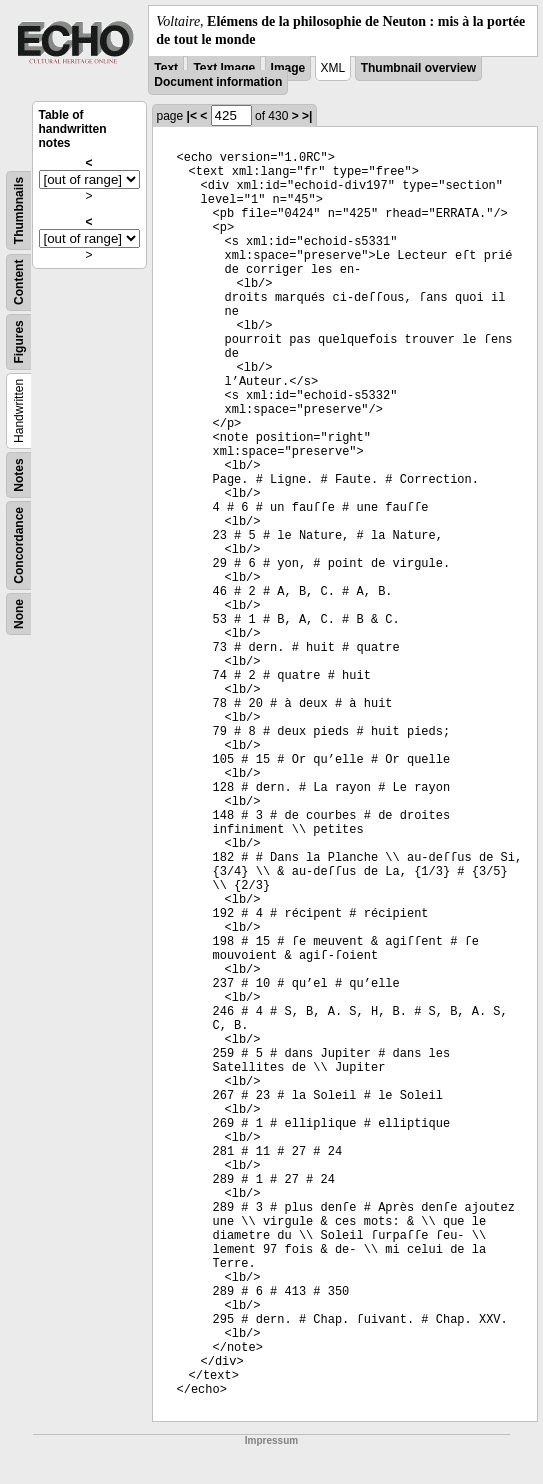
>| (307, 116)
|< (192, 116)
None (19, 614)
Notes (19, 475)
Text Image (224, 68)
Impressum (271, 1440)
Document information (218, 82)
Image (288, 68)
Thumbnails (19, 210)
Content (19, 282)
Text (166, 68)
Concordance (19, 545)
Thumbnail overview (418, 68)
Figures (19, 342)
